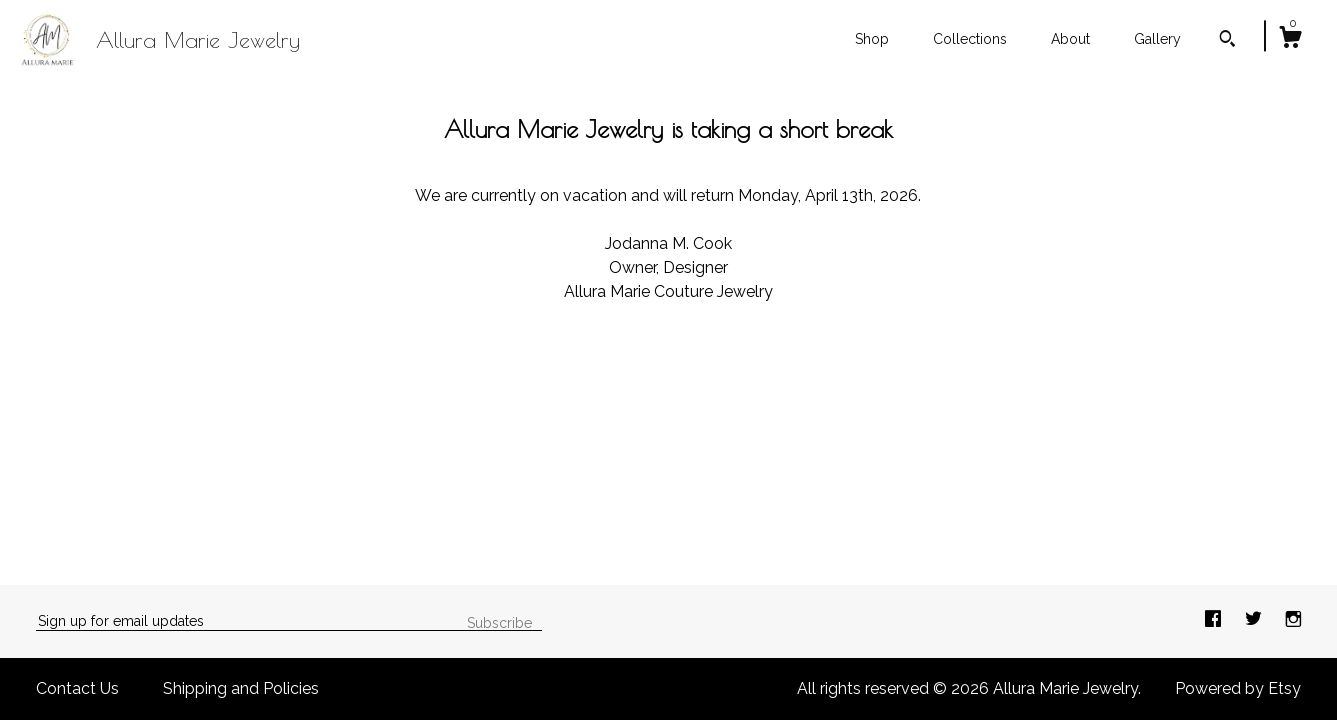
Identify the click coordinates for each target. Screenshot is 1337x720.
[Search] (1227, 41)
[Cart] (1290, 40)
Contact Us (77, 688)
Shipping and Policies (241, 688)
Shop (872, 39)
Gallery (1157, 39)
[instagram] (1293, 620)
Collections (970, 39)
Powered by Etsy (1238, 688)
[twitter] (1255, 620)
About (1070, 39)
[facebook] (1215, 620)
